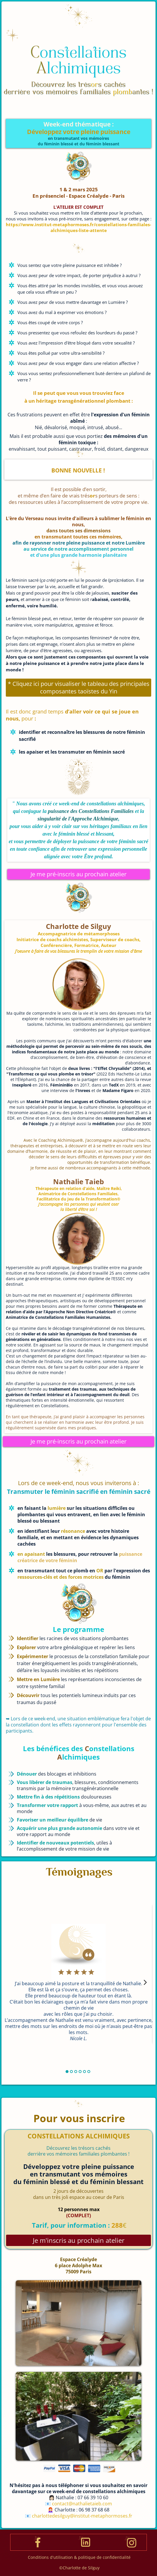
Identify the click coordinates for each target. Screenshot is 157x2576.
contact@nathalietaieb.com (82, 2503)
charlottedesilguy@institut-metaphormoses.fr (82, 2516)
